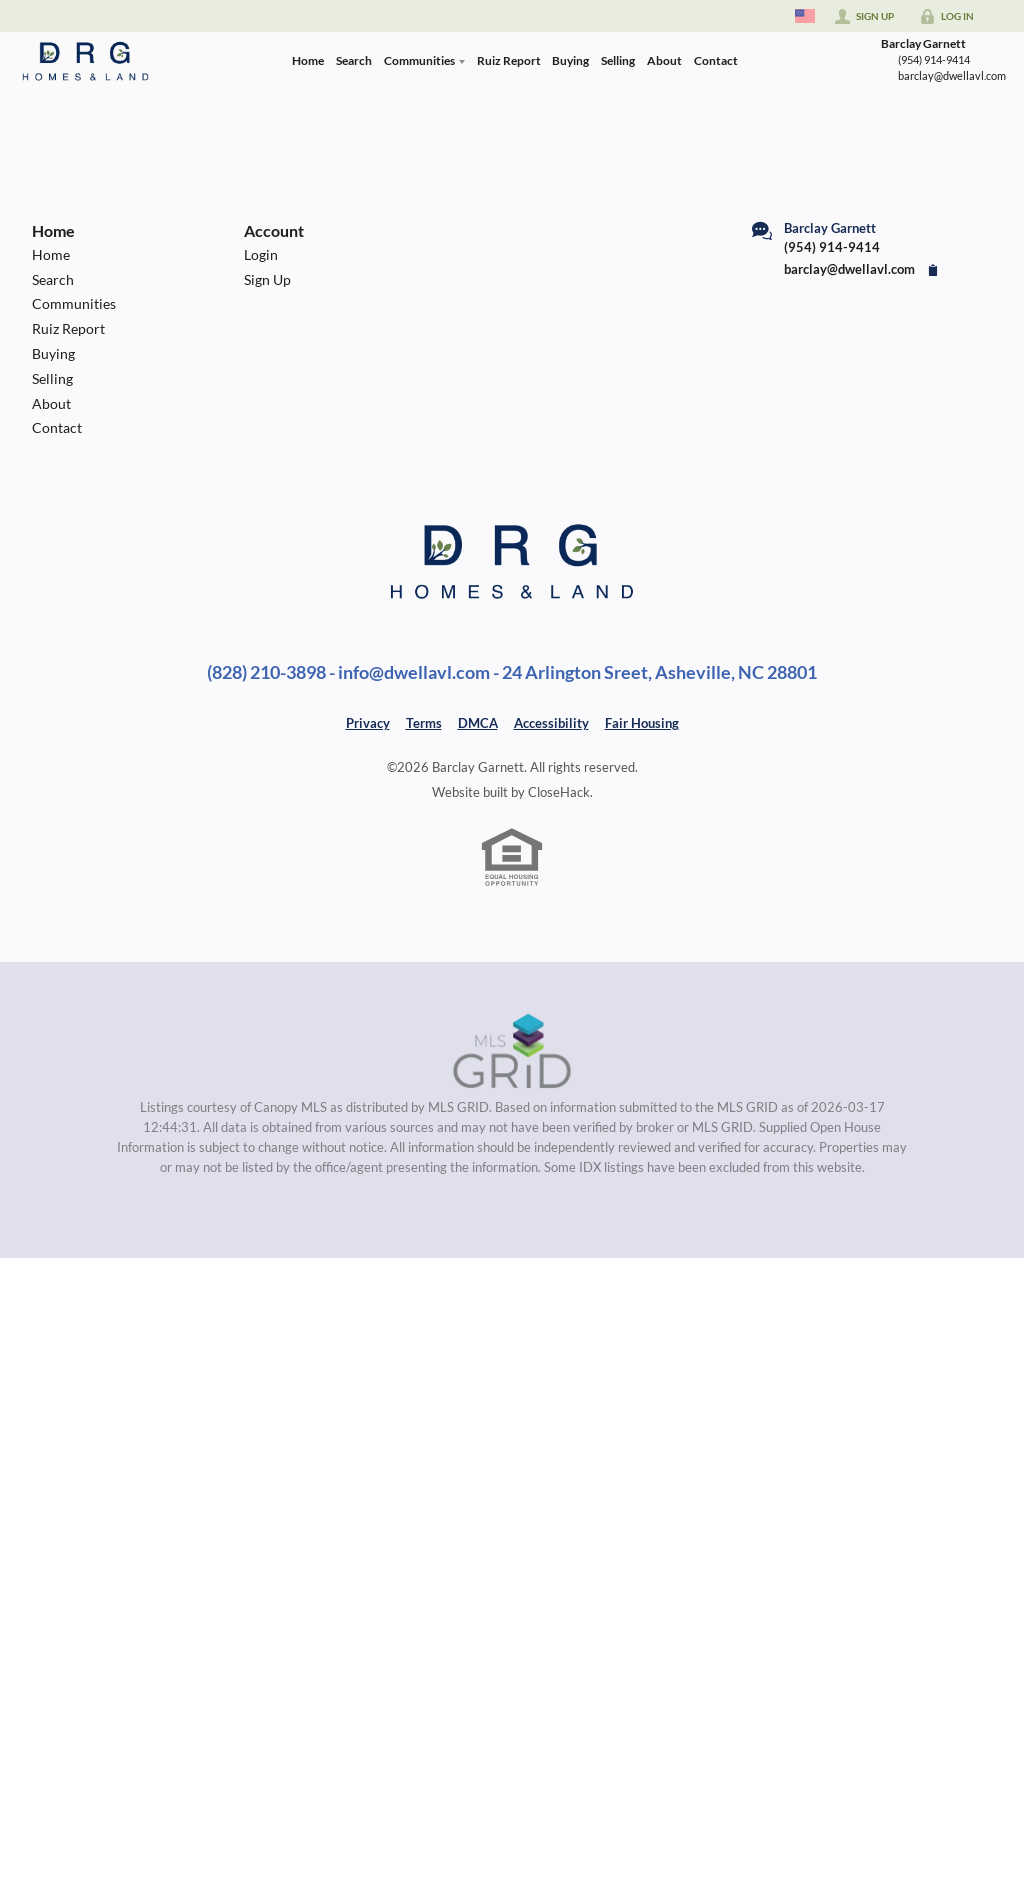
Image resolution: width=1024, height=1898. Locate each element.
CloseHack (559, 792)
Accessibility (551, 723)
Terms (424, 723)
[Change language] (805, 16)
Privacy (368, 723)
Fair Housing (642, 723)
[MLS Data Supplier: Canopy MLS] (512, 1052)
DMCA (478, 723)
